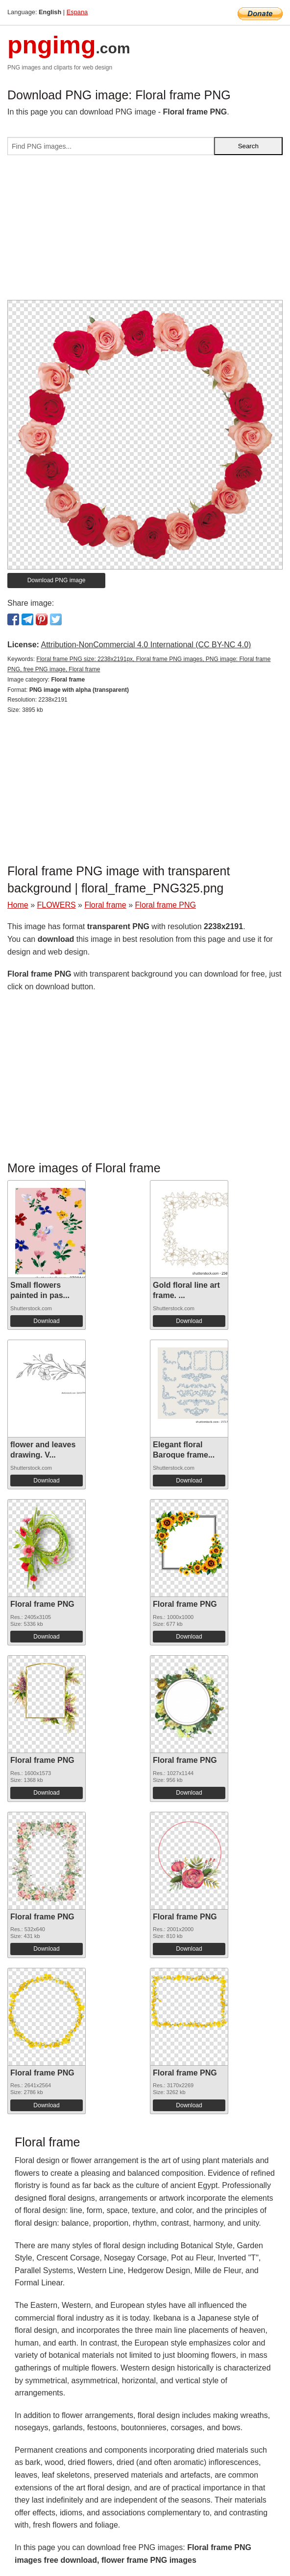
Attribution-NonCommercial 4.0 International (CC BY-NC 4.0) (146, 644)
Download (46, 1321)
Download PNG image (56, 580)
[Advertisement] (145, 231)
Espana (77, 12)
